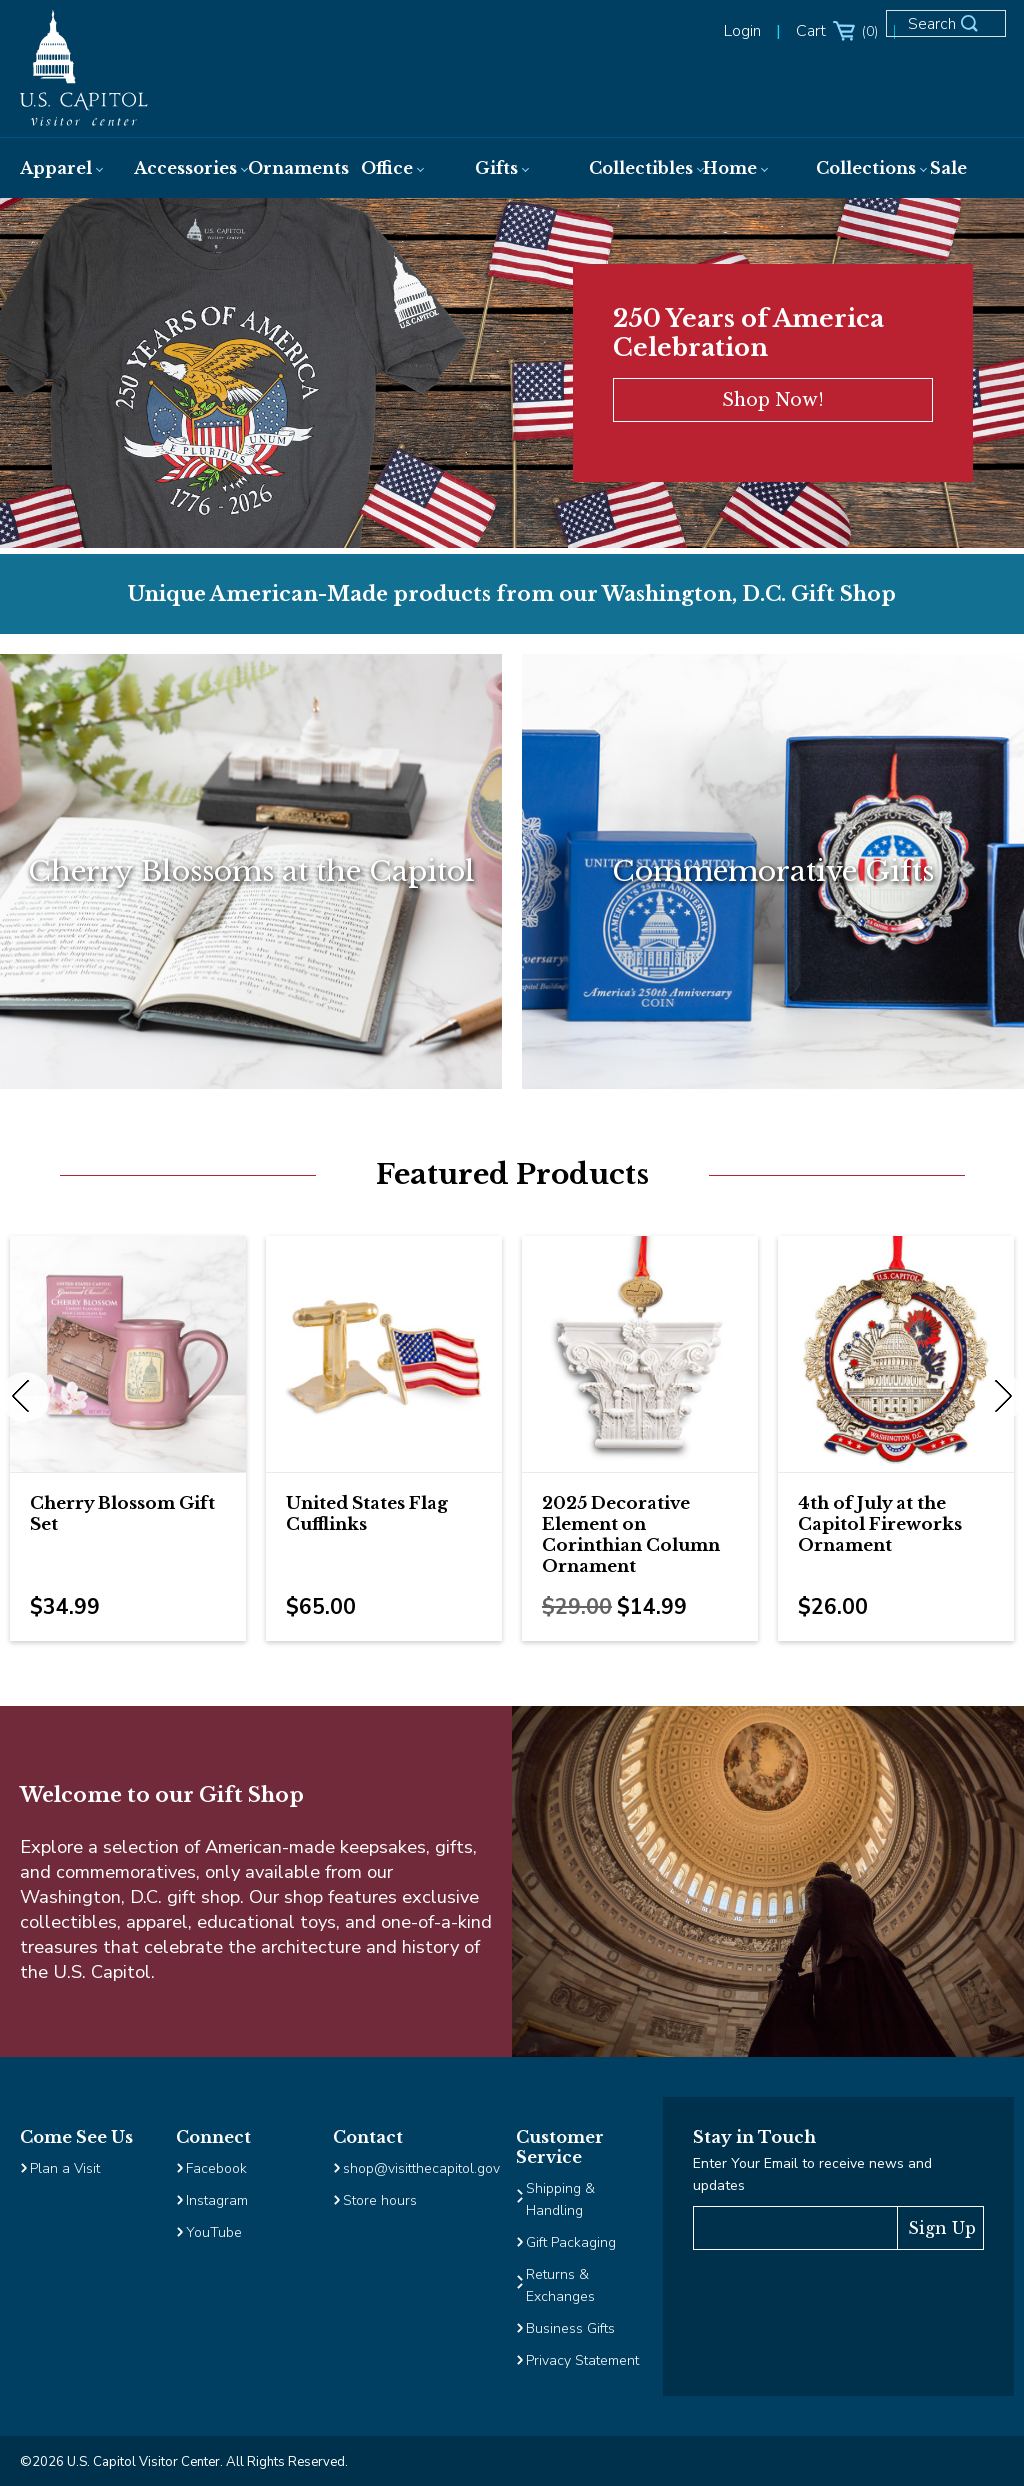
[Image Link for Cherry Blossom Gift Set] (128, 1354)
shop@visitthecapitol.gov (421, 2168)
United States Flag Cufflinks (367, 1514)
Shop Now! (773, 400)
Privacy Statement (584, 2360)
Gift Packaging (571, 2242)
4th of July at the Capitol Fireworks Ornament (880, 1524)
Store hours (380, 2200)
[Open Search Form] (954, 32)
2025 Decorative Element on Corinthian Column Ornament (631, 1535)
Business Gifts (570, 2328)
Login (742, 31)
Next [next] (999, 1397)
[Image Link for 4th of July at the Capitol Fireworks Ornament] (896, 1354)
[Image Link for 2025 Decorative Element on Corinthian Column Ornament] (640, 1354)
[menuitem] (57, 168)
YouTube (214, 2232)
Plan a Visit (65, 2168)
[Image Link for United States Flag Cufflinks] (384, 1354)
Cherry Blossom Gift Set (122, 1514)
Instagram (217, 2200)
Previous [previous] (25, 1397)
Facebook (216, 2168)
